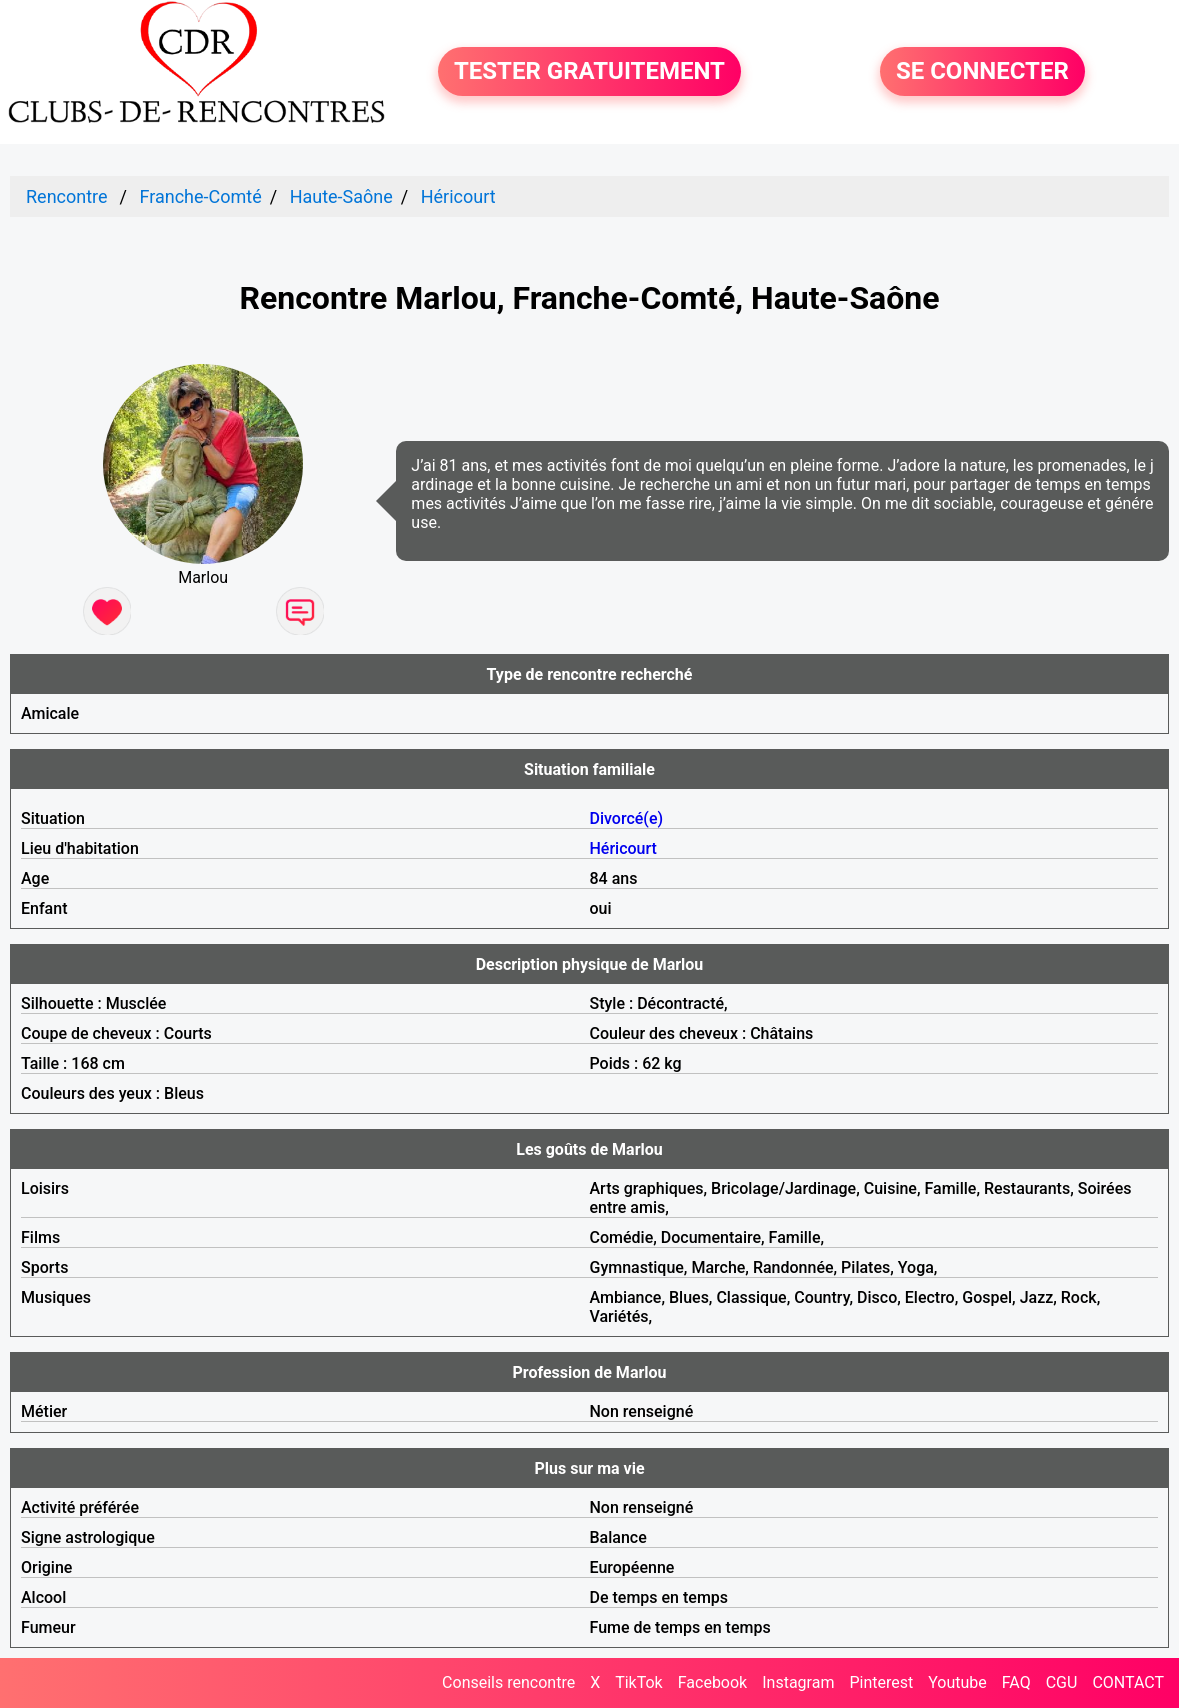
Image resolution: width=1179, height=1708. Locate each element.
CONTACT (1128, 1682)
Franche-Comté (200, 196)
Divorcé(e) (627, 818)
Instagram (798, 1682)
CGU (1062, 1682)
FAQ (1016, 1682)
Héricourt (458, 196)
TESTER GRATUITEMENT (589, 72)
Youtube (957, 1682)
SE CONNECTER (982, 72)
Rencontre (67, 196)
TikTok (639, 1682)
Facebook (712, 1682)
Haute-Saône (341, 196)
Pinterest (881, 1682)
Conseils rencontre (508, 1682)
